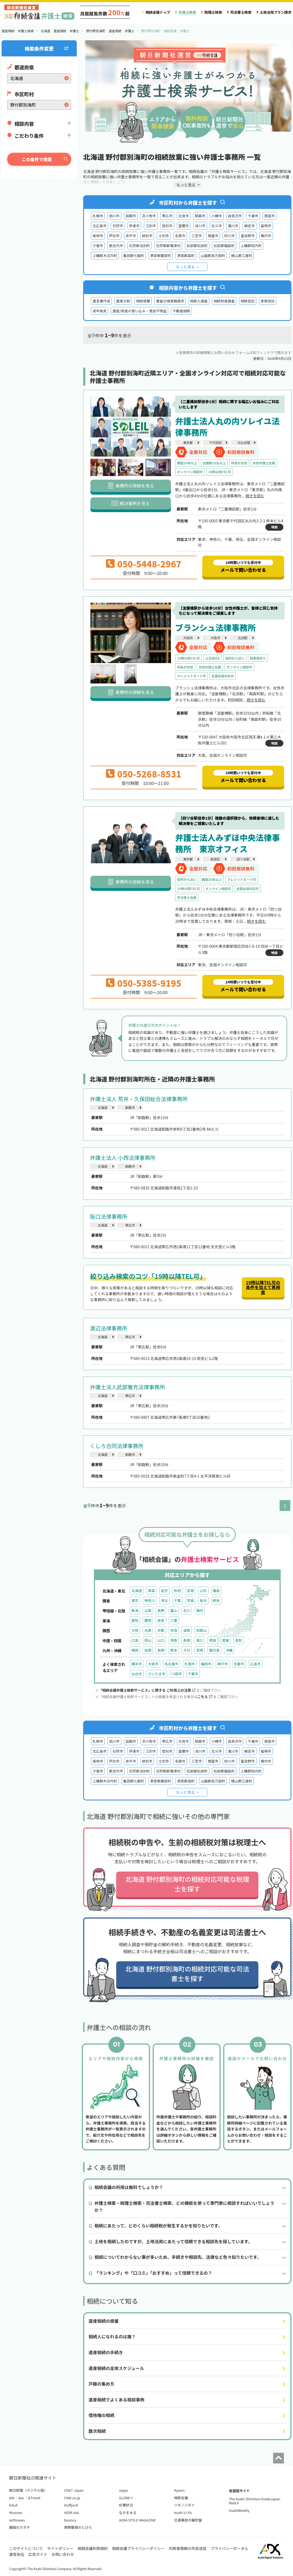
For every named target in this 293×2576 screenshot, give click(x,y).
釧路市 (200, 215)
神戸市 (222, 1663)
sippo (123, 2490)
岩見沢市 (235, 215)
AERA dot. (72, 2512)
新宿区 (215, 859)
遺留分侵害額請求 (170, 300)
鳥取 (173, 1640)
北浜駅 (242, 637)
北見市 (183, 215)
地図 (274, 527)
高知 (238, 1640)
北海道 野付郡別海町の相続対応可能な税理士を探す (187, 1883)
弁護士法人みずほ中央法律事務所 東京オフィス (227, 843)
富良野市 (248, 235)
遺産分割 (123, 300)
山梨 (147, 1610)
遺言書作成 (101, 300)
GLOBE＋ (126, 2497)
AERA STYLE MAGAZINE (137, 2520)
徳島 (212, 1640)
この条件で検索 (37, 159)
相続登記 (248, 300)
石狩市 (117, 225)
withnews (17, 2520)
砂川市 (229, 235)
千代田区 (215, 442)
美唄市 (98, 235)
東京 (134, 1600)
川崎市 (176, 1673)
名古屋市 (171, 1663)
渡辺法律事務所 (108, 1328)
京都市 (239, 1663)
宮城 (190, 1590)
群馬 (216, 1600)
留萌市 (266, 225)
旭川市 (114, 215)
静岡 (147, 1620)
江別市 (150, 225)
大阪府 (188, 637)
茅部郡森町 (186, 255)
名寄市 (180, 235)
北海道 (102, 1107)
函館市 (131, 215)
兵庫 (147, 1630)
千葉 (177, 1600)
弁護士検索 (187, 12)
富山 (173, 1610)
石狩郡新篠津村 (168, 245)
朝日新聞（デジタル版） (28, 2490)
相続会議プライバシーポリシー (138, 2548)
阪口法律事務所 (108, 1216)
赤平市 (131, 235)
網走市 (249, 225)
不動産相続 (181, 310)
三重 (173, 1620)
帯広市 (167, 215)
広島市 (255, 1663)
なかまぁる (128, 2512)
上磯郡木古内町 (105, 255)
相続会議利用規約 (93, 2548)
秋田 (177, 1590)
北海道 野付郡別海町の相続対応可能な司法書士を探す (187, 1973)
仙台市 (136, 1673)
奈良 (173, 1630)
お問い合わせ (63, 2554)
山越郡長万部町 (213, 255)
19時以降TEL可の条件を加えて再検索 (263, 1287)
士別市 (163, 235)
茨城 (190, 1600)
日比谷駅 (243, 442)
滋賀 (186, 1630)
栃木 (203, 1600)
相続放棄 (143, 300)
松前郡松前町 (197, 245)
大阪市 (215, 637)
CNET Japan (74, 2490)
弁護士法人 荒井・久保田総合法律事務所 (139, 1099)
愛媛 (225, 1640)
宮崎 (199, 1650)
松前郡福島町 (224, 245)
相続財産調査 (224, 300)
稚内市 (266, 235)
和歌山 (201, 1630)
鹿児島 (214, 1650)
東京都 (188, 442)
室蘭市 (183, 225)
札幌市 (98, 215)
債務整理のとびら (78, 2527)
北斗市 (216, 225)
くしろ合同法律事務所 (117, 1446)
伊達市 (134, 225)
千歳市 (253, 215)
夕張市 (98, 245)
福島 (216, 1590)
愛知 (134, 1620)
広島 (134, 1640)
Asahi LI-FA (183, 2512)
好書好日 (126, 2505)
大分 (186, 1650)
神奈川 (149, 1600)
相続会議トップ (157, 12)
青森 (151, 1590)
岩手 (164, 1590)
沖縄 (229, 1650)
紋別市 (147, 235)
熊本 (173, 1650)
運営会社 (16, 2554)
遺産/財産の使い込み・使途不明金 (139, 310)
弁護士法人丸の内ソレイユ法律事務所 (227, 426)
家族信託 (267, 300)
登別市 (167, 225)
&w (21, 2497)
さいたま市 (156, 1673)
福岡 (134, 1650)
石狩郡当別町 (139, 245)
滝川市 (233, 225)
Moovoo (15, 2512)
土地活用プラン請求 (275, 12)
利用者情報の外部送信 (187, 2548)
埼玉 (164, 1600)
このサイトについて (26, 2548)
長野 (160, 1610)
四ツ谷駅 (243, 859)
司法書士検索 (240, 12)
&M (11, 2497)
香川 (199, 1640)
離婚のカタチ (19, 2527)
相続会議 (181, 2497)
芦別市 (114, 235)
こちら (204, 1696)
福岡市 (206, 1663)
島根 (186, 1640)
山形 (203, 1590)
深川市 (200, 225)
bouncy (70, 2520)
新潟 (134, 1610)
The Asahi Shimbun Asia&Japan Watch (254, 2501)
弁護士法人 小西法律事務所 (122, 1158)
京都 (160, 1630)
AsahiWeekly (239, 2510)
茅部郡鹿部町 (160, 255)
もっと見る (185, 266)
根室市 (213, 235)
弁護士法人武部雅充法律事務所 (127, 1387)
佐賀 (147, 1650)
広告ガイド (37, 2554)
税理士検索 (213, 12)
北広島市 (100, 225)
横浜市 (136, 1663)
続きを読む (255, 495)
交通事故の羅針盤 (188, 2520)
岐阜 (160, 1620)
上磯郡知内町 (251, 245)
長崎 (160, 1650)
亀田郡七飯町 (133, 255)
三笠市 (196, 235)
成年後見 (100, 310)
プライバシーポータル (229, 2548)
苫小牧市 (149, 215)
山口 (160, 1640)
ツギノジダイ (184, 2505)
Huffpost (71, 2505)
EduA (13, 2505)
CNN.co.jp (72, 2497)
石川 (186, 1610)
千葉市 (193, 1673)
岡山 (147, 1640)
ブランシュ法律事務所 (215, 627)
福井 (199, 1610)
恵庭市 (269, 215)
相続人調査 (199, 300)
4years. (179, 2490)
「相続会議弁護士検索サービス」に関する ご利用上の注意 (147, 1690)
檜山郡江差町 (241, 255)
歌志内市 (116, 245)
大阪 (134, 1630)
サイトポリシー (60, 2548)
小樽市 (216, 215)
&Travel (34, 2497)
